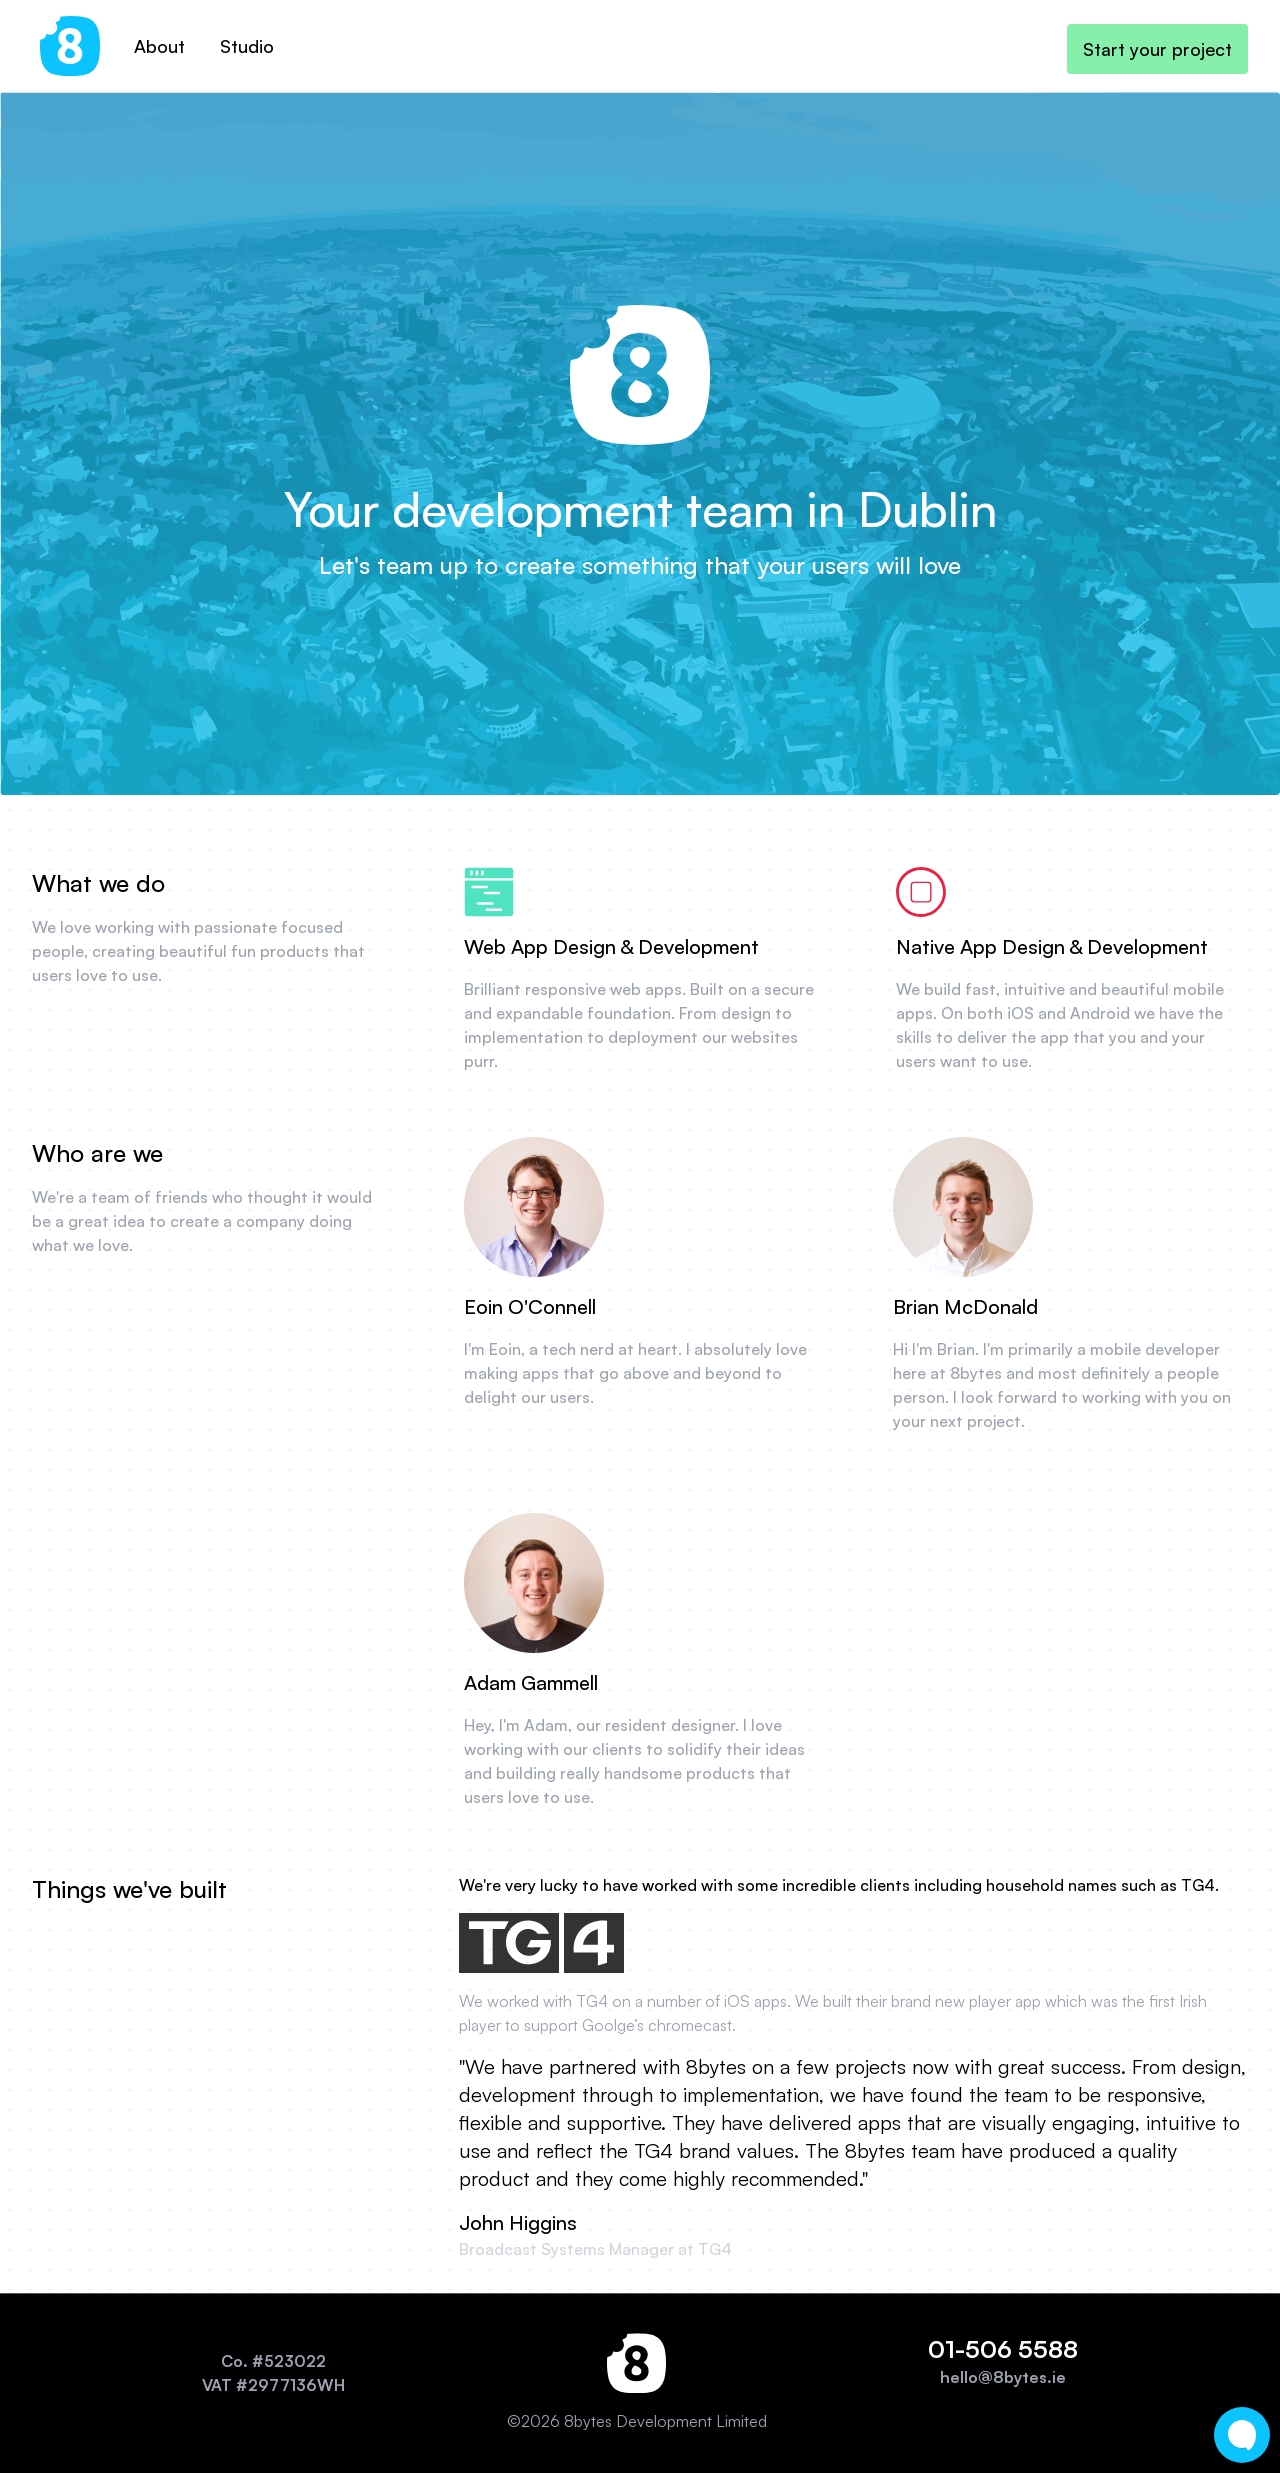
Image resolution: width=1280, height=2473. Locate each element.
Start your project (1157, 49)
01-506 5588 (1003, 2349)
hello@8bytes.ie (1003, 2377)
